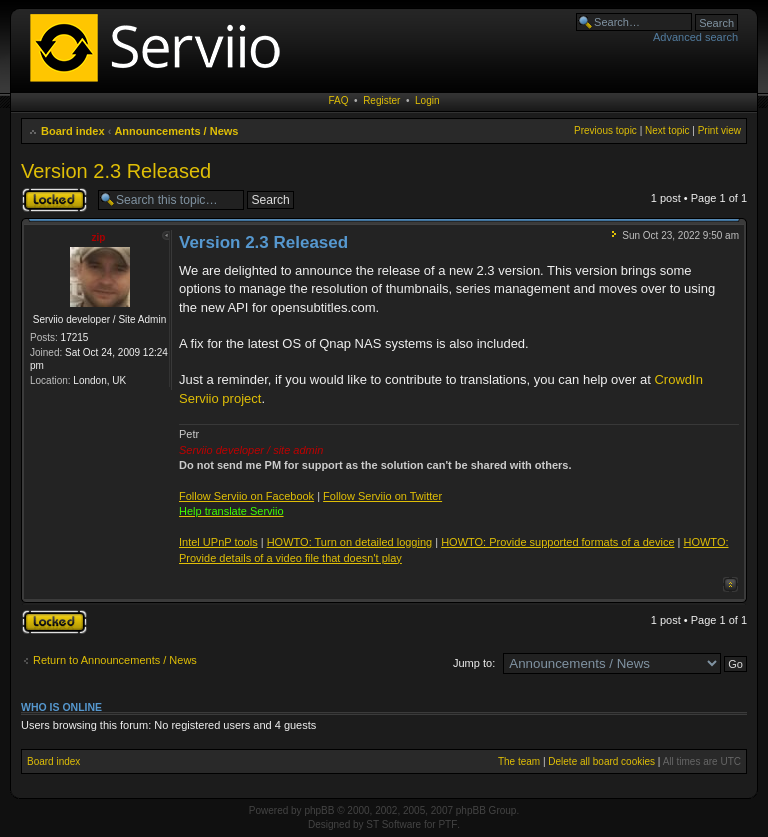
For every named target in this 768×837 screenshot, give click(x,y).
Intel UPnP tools (218, 542)
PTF (447, 824)
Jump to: (474, 663)
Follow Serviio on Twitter (382, 496)
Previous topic (605, 130)
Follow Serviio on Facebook (246, 496)
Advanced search (695, 37)
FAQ (339, 100)
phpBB (319, 810)
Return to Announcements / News (115, 660)
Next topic (667, 130)
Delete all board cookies (601, 761)
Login (427, 100)
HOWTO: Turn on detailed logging (350, 542)
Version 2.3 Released (116, 171)
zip (99, 237)
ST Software (393, 824)
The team (519, 761)
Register (381, 100)
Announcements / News (176, 131)
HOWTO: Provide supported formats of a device (557, 542)
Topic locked (54, 200)
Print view (719, 130)
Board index (73, 131)
